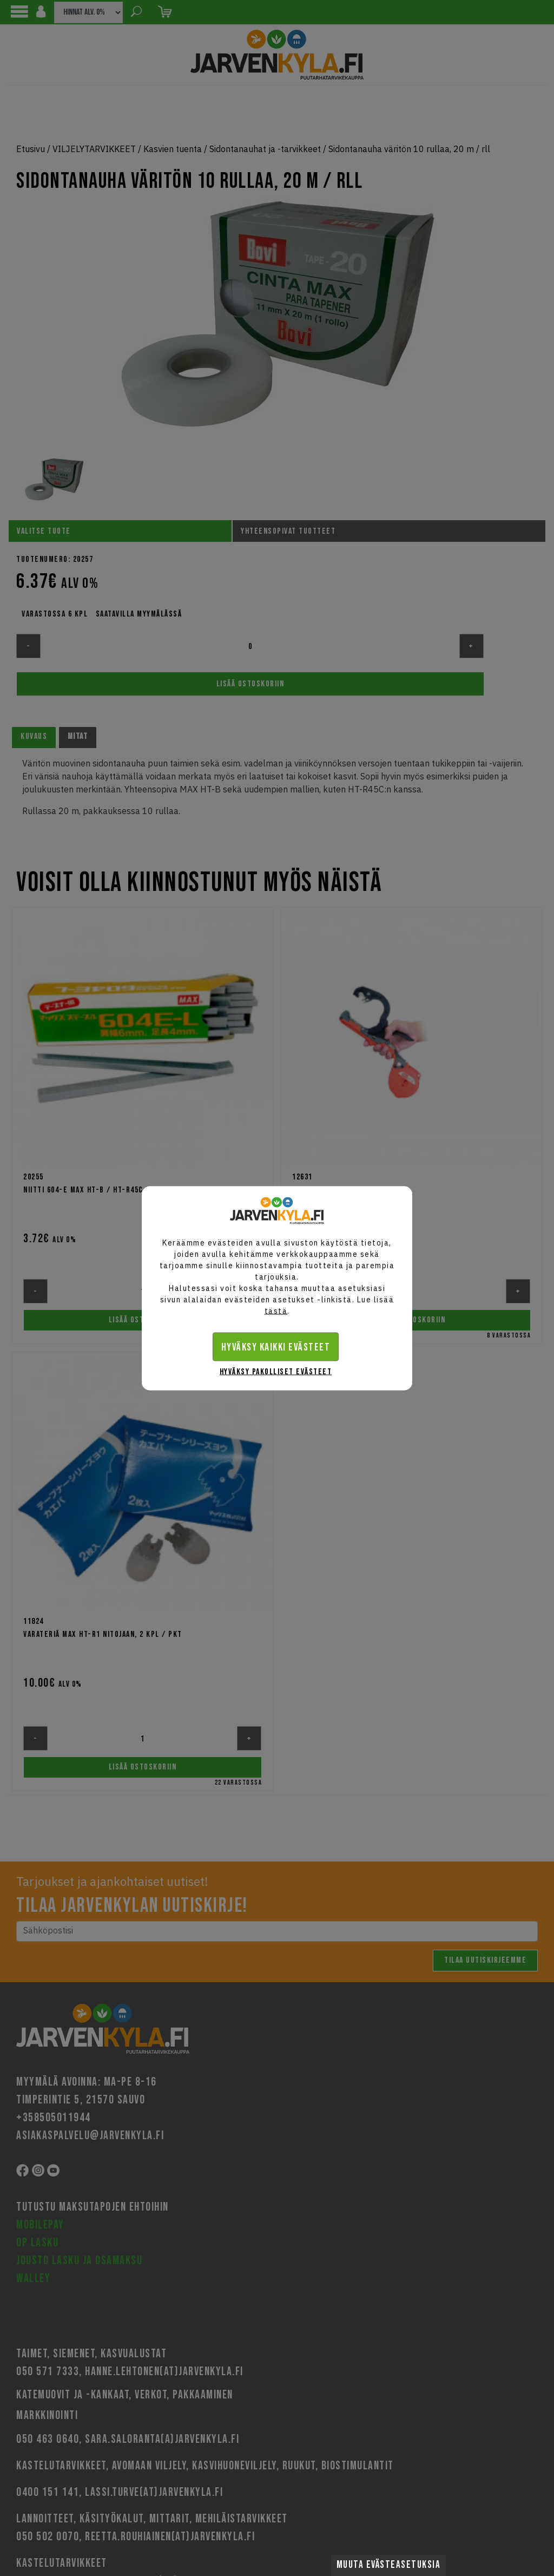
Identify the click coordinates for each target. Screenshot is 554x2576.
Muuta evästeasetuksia (389, 2565)
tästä (276, 1310)
